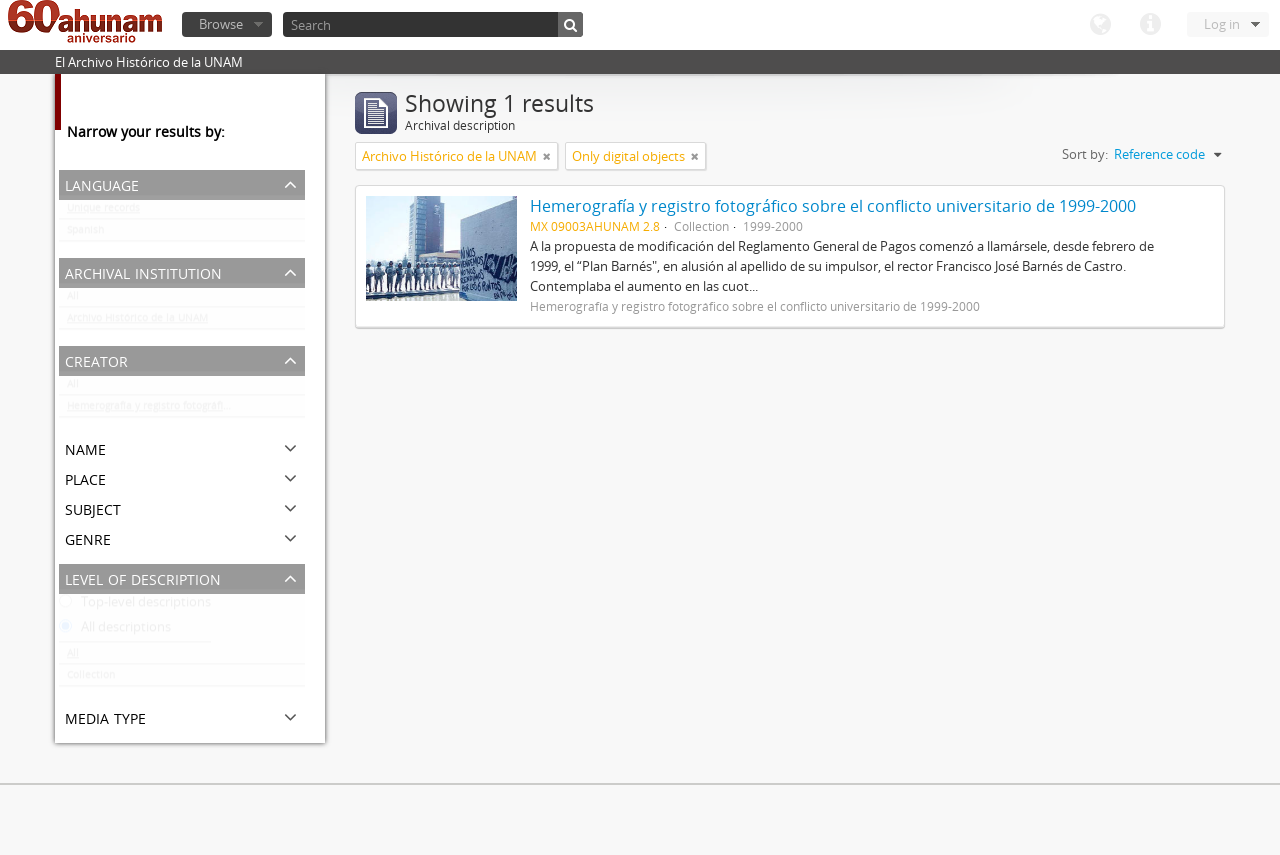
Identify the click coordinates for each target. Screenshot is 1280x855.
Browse (221, 24)
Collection (91, 679)
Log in (1222, 24)
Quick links (1150, 25)
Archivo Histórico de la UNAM (137, 322)
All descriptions (115, 631)
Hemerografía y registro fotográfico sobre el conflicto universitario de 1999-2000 (186, 410)
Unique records (103, 212)
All (73, 300)
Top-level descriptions (135, 606)
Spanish (85, 234)
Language (1100, 25)
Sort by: (1085, 154)
